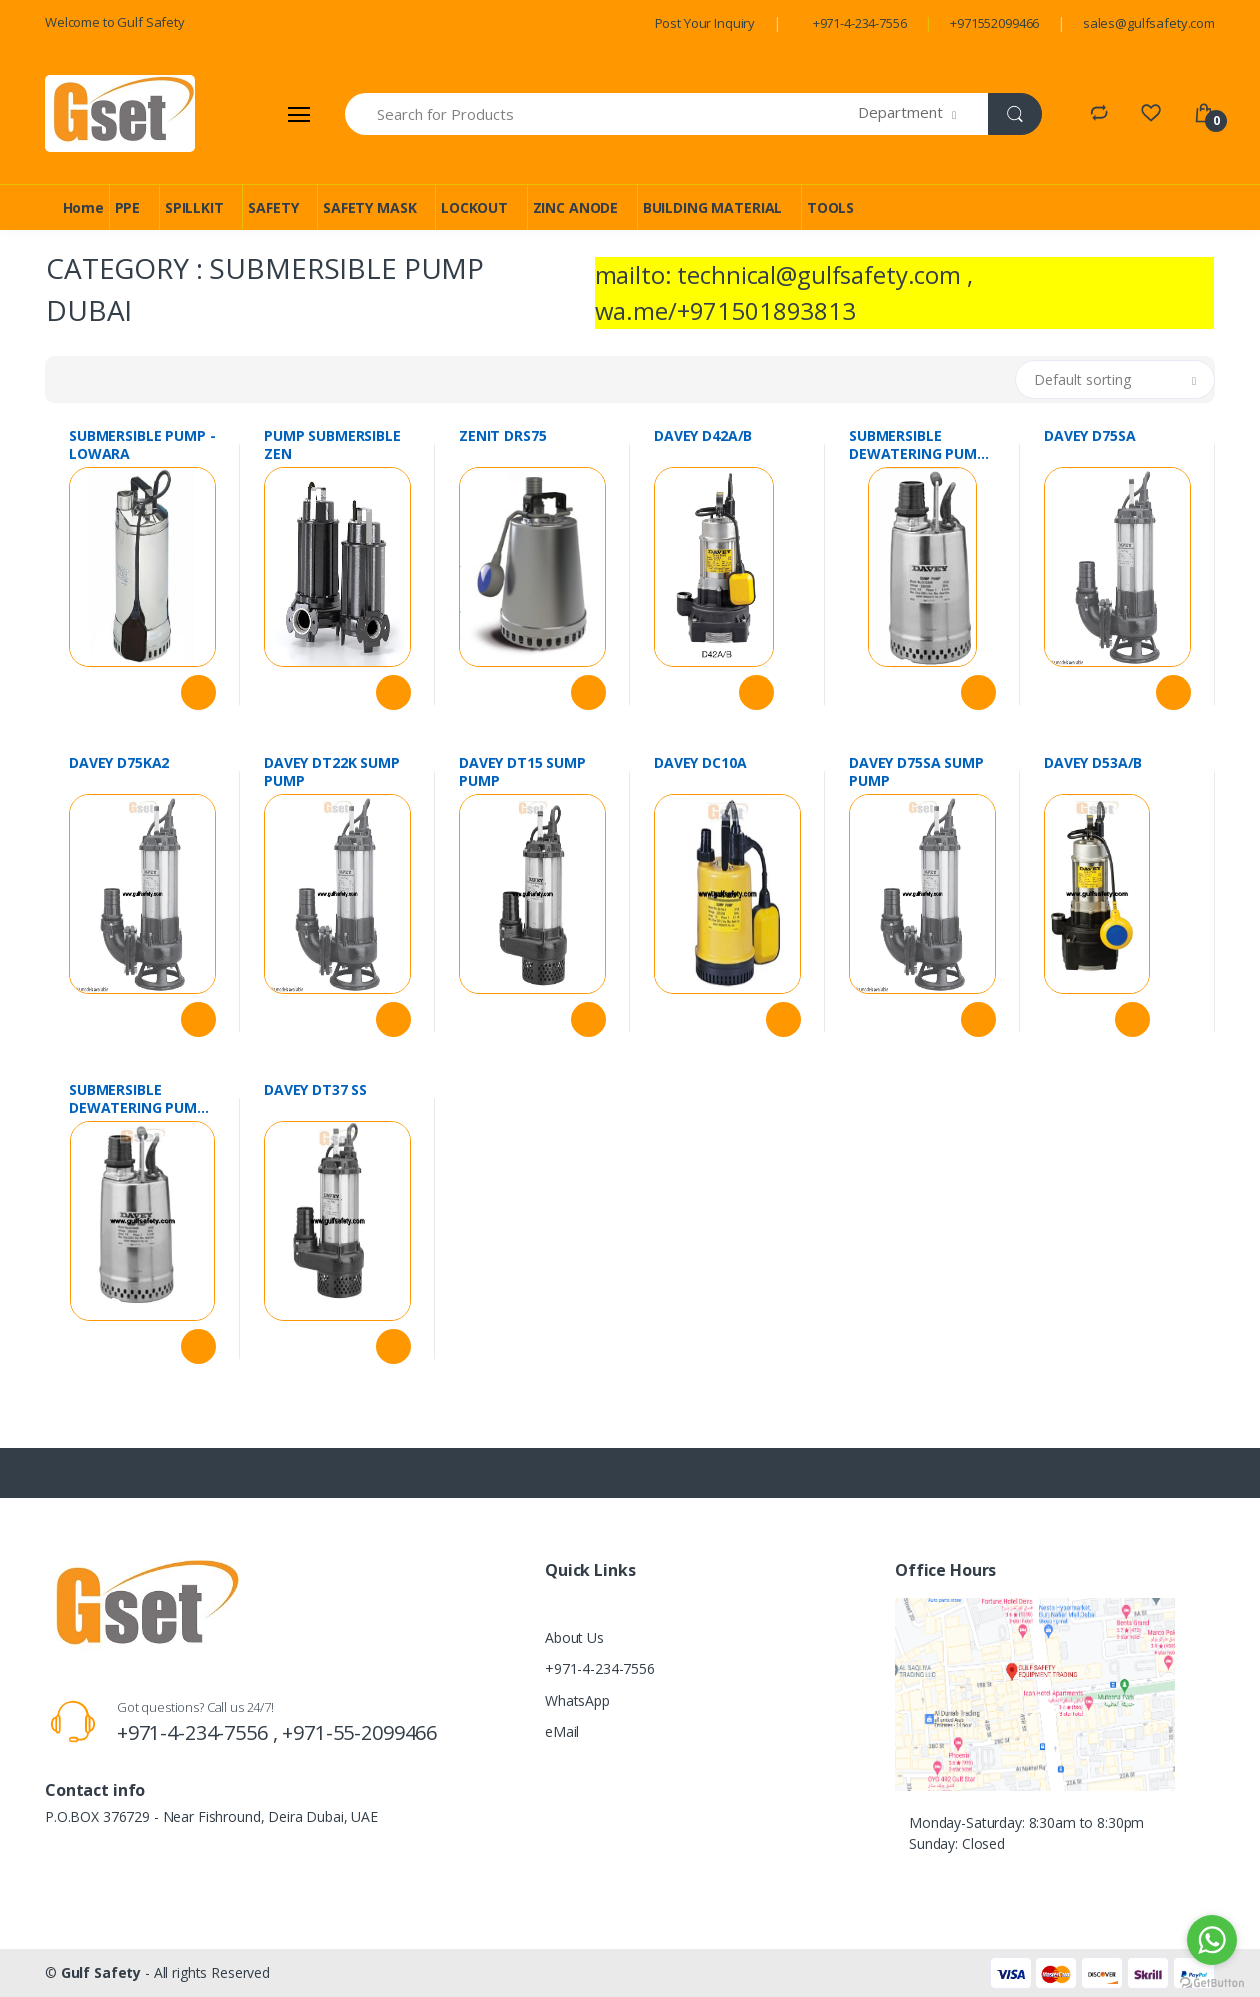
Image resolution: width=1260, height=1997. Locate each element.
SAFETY (273, 207)
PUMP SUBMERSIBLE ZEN (332, 445)
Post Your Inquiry (705, 23)
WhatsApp (577, 1700)
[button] (923, 114)
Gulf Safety (101, 1972)
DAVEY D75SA (1089, 436)
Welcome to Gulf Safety (115, 22)
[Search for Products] (602, 114)
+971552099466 (994, 23)
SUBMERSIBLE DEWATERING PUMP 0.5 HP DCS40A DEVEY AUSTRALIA (921, 445)
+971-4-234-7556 (860, 23)
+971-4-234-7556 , (199, 1732)
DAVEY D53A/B (1093, 763)
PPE (128, 207)
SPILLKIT (194, 207)
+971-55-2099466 (359, 1732)
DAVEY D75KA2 (119, 763)
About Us (574, 1637)
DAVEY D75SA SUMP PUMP (916, 772)
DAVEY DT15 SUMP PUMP (522, 772)
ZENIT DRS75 (502, 436)
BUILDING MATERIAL (713, 207)
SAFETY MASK (369, 207)
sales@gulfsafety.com (1149, 23)
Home (83, 207)
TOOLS (830, 207)
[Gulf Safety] (120, 113)
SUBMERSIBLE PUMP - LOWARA (142, 445)
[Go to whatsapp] (1212, 1940)
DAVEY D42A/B (703, 436)
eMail (562, 1731)
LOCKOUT (474, 207)
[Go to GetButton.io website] (1212, 1977)
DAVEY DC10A (700, 763)
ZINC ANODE (576, 207)
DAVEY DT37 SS (315, 1090)
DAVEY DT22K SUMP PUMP (332, 772)
